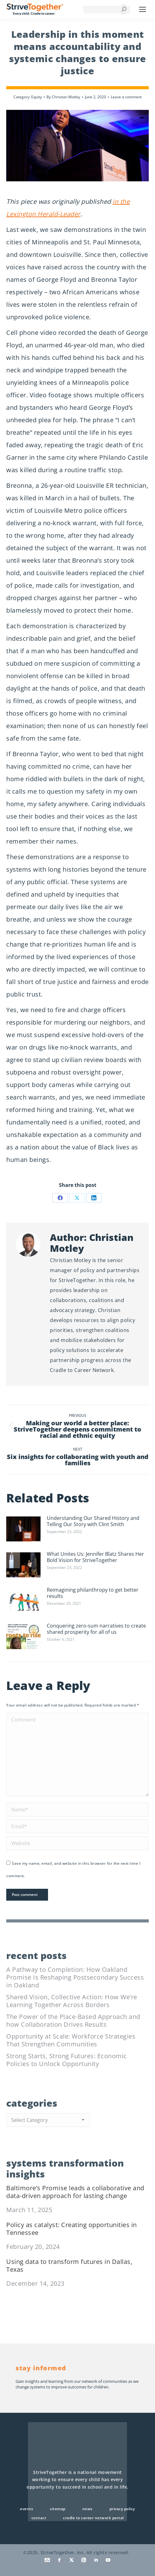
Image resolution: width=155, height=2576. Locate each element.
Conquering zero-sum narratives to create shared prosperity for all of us (96, 1629)
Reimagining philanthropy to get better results (92, 1593)
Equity (36, 97)
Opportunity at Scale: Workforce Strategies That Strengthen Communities (70, 2040)
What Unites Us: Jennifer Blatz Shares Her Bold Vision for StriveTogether (95, 1557)
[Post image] (23, 1528)
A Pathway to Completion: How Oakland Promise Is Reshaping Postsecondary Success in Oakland (75, 1977)
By (63, 97)
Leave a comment (126, 97)
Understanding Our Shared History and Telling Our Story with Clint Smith (93, 1521)
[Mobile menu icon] (142, 9)
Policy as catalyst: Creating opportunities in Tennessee (71, 2228)
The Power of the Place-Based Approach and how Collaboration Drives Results (73, 2020)
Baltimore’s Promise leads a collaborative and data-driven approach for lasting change (75, 2192)
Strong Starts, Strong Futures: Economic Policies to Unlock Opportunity (66, 2060)
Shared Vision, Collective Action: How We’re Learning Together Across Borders (71, 2001)
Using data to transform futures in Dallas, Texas (69, 2265)
